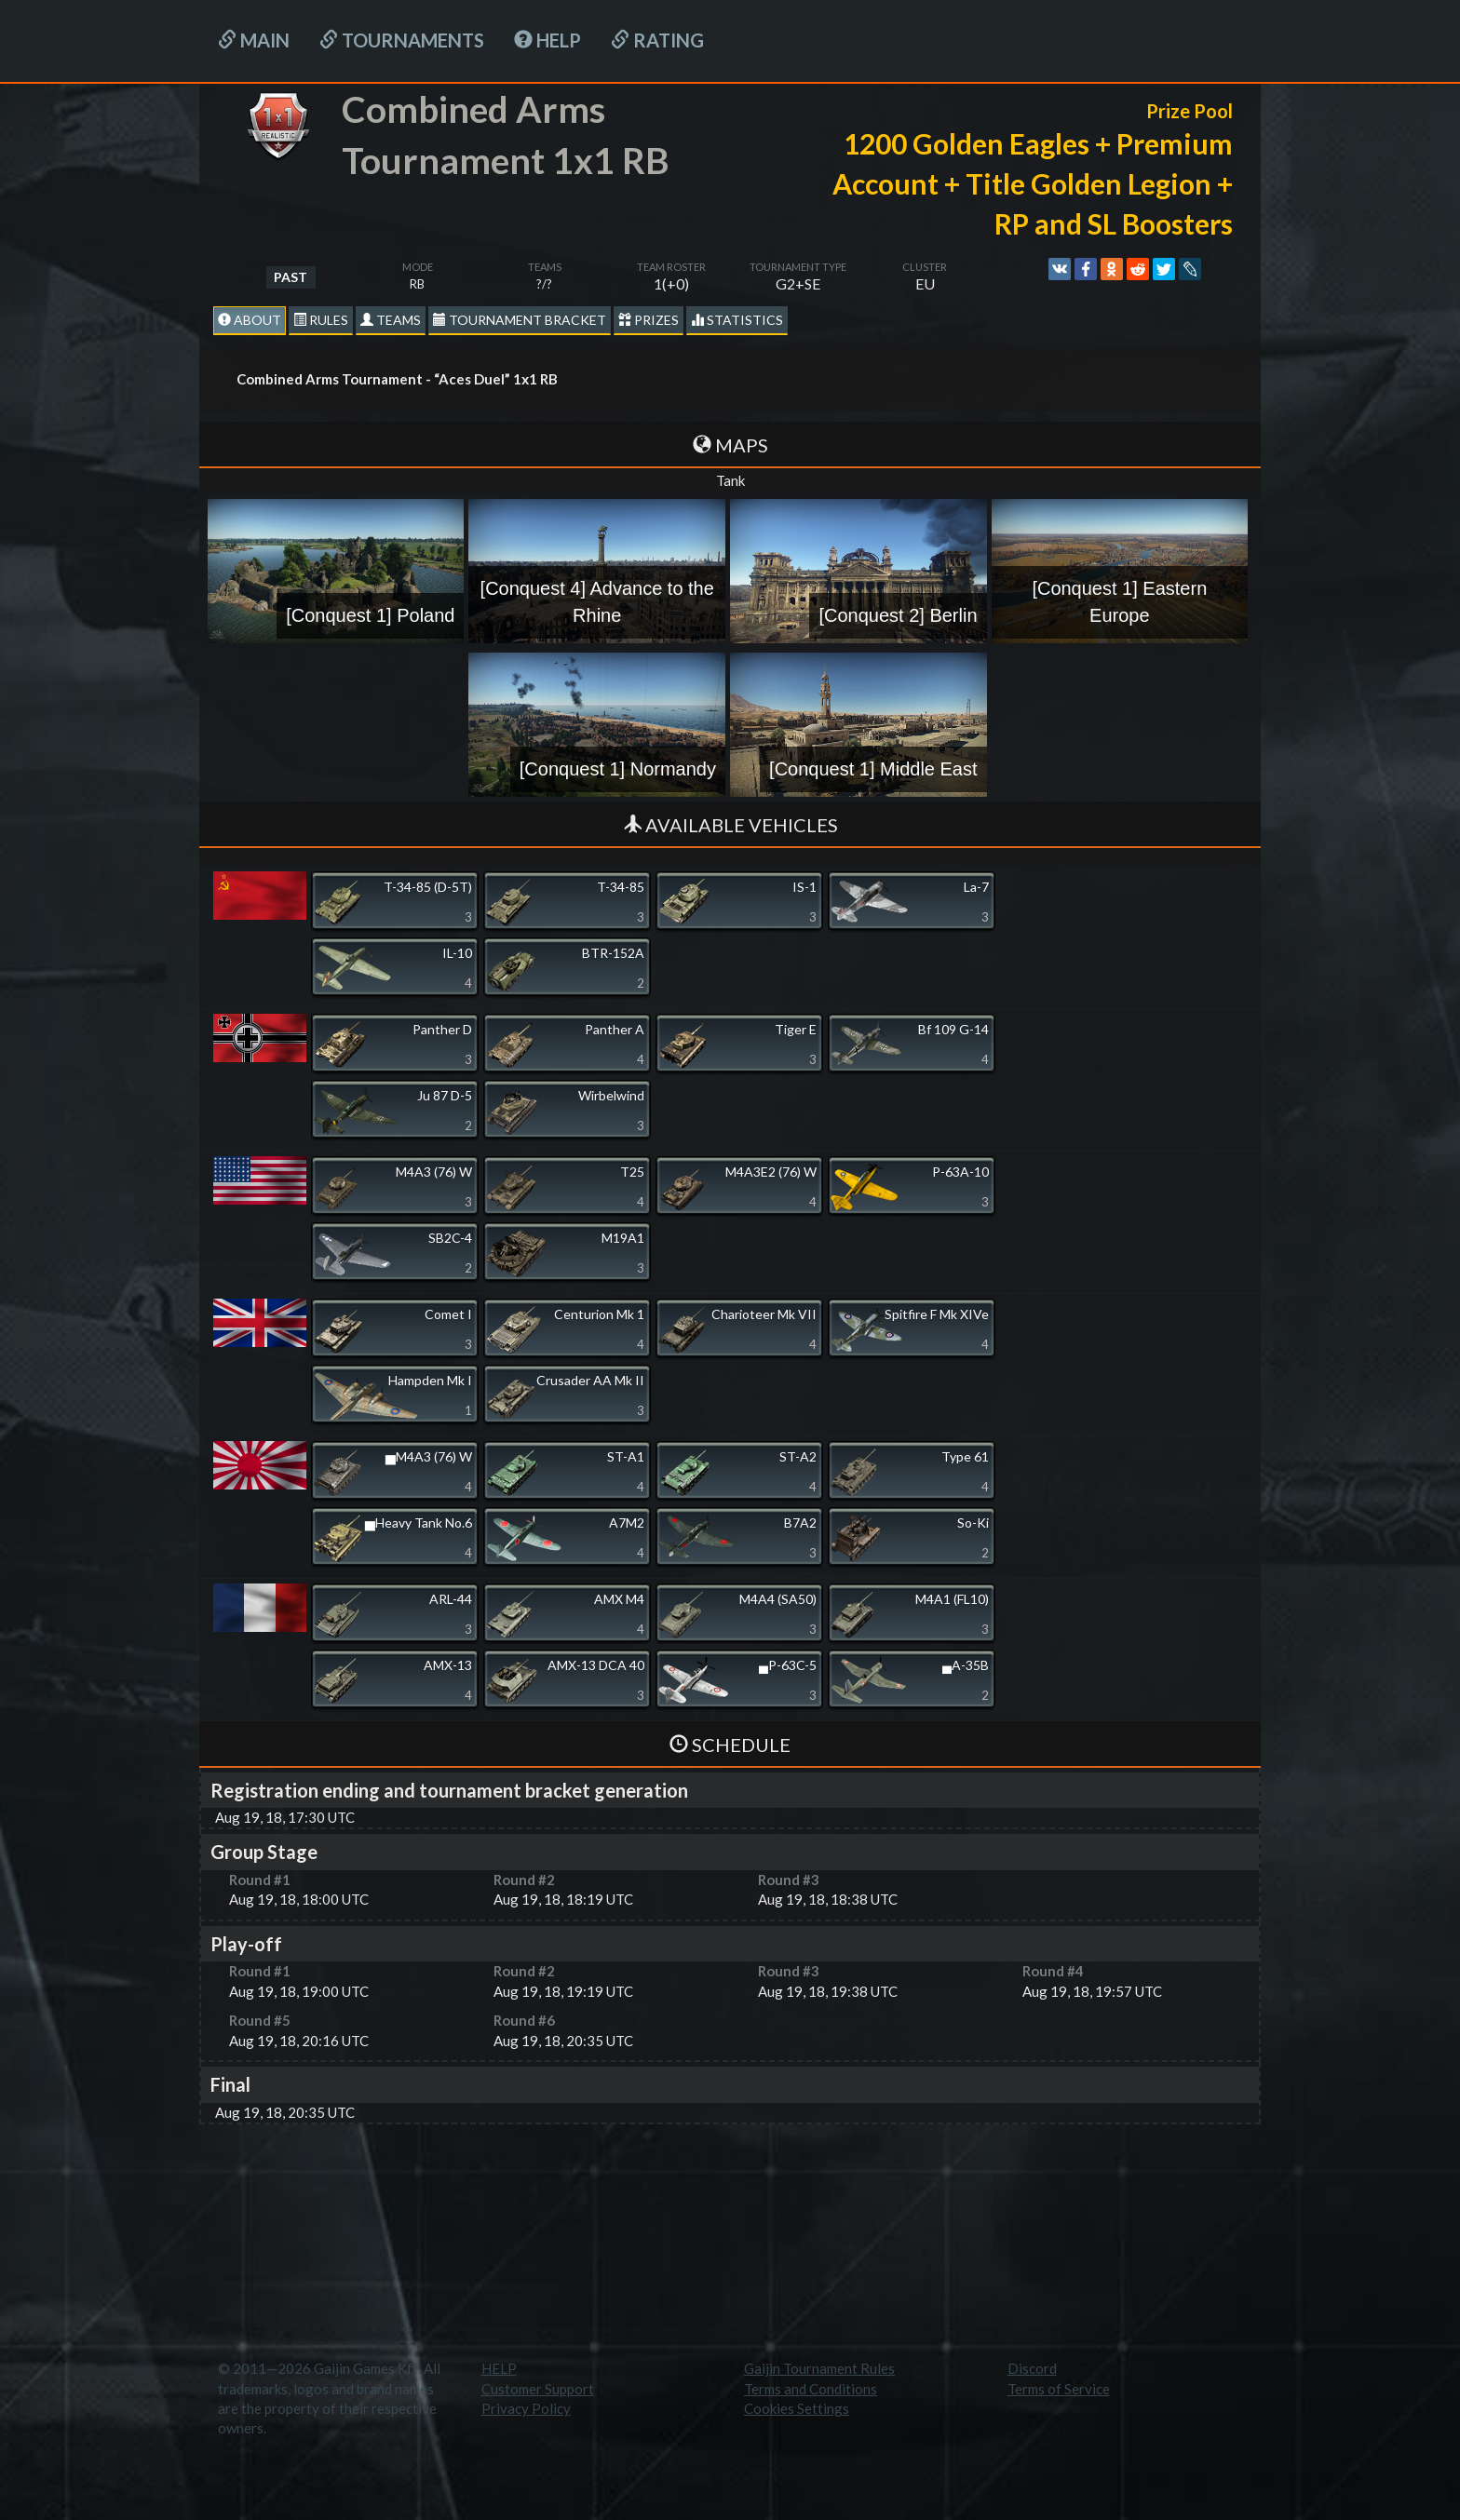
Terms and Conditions (810, 2388)
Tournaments (401, 40)
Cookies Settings (796, 2408)
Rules (320, 320)
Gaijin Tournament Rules (819, 2368)
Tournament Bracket (519, 320)
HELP (547, 40)
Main (254, 40)
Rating (657, 40)
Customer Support (537, 2388)
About (249, 320)
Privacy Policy (526, 2408)
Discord (1032, 2368)
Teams (390, 320)
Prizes (648, 320)
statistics (737, 320)
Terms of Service (1058, 2388)
